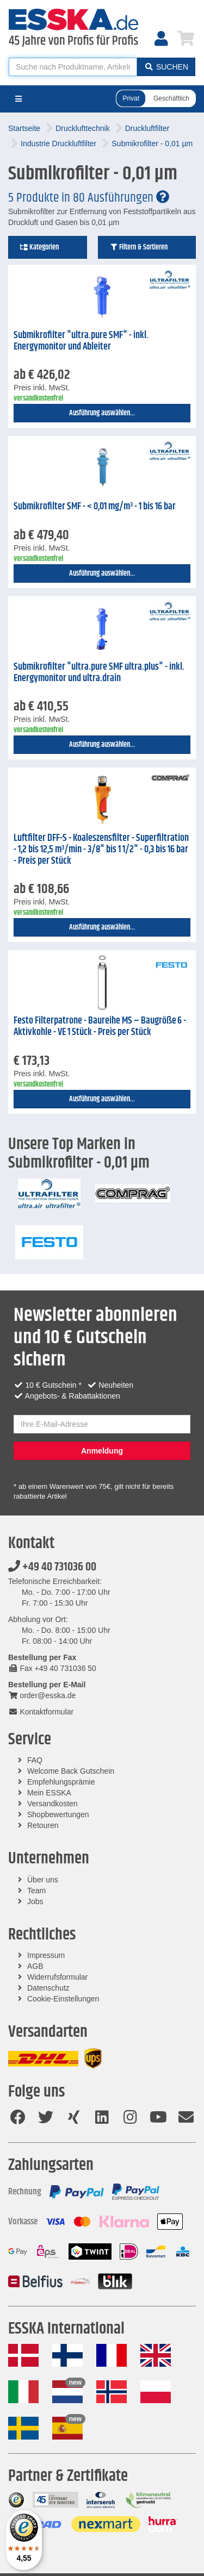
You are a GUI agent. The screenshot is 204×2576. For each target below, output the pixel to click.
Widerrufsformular (57, 1977)
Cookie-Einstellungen (63, 1998)
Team (36, 1890)
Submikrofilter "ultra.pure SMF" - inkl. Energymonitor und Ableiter (81, 341)
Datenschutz (48, 1988)
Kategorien (39, 247)
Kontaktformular (40, 1711)
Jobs (35, 1901)
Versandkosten (52, 1803)
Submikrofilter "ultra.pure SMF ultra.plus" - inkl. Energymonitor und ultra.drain (99, 672)
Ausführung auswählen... (102, 413)
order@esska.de (42, 1695)
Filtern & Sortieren (138, 247)
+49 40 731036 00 (52, 1567)
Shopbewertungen (58, 1814)
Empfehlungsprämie (61, 1781)
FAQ (34, 1760)
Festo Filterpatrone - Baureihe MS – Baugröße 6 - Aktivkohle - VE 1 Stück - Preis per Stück (100, 1026)
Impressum (46, 1955)
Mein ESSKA (49, 1792)
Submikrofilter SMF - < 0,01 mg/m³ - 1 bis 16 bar (95, 506)
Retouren (43, 1825)
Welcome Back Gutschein (70, 1771)
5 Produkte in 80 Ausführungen (88, 198)
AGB (35, 1966)
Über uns (42, 1879)
